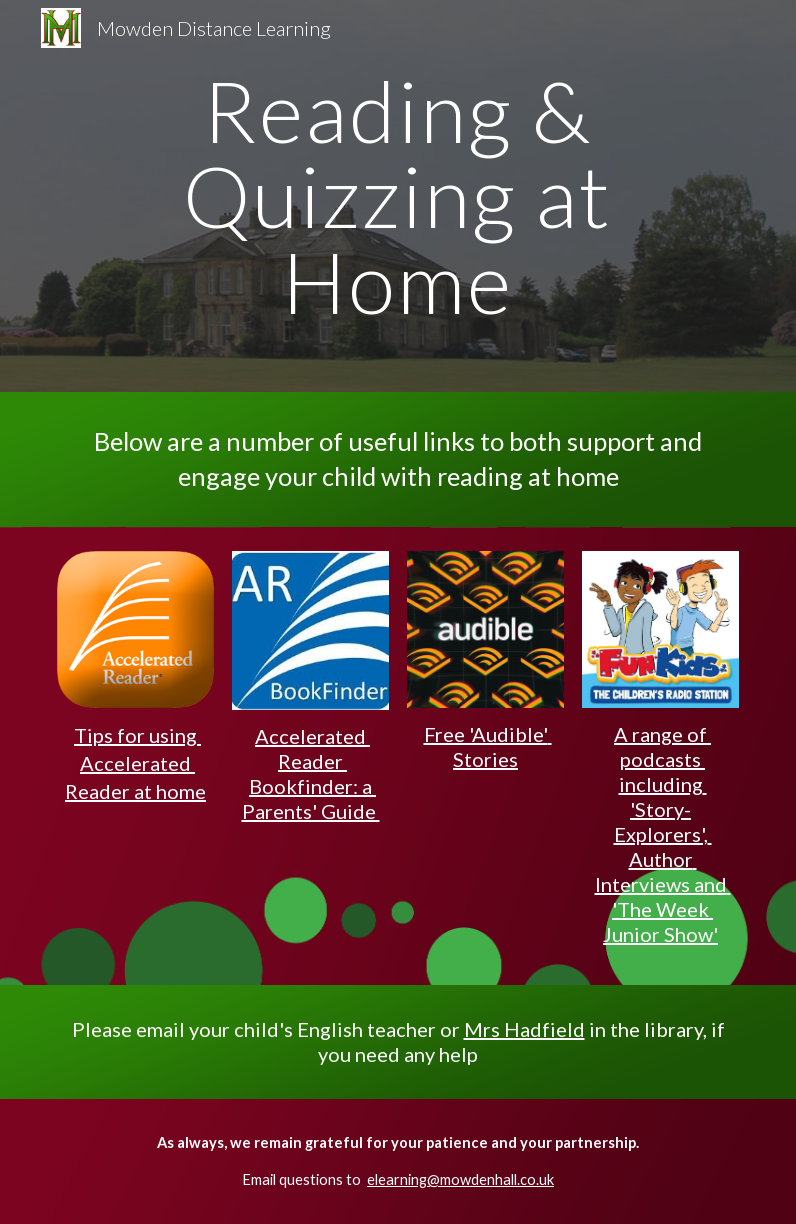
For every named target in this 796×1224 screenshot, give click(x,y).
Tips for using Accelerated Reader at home (135, 762)
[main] (397, 196)
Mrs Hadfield (524, 1029)
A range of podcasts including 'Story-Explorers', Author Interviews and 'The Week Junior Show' (663, 834)
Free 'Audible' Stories (488, 746)
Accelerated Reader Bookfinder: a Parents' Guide (311, 773)
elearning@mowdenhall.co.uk (460, 1179)
